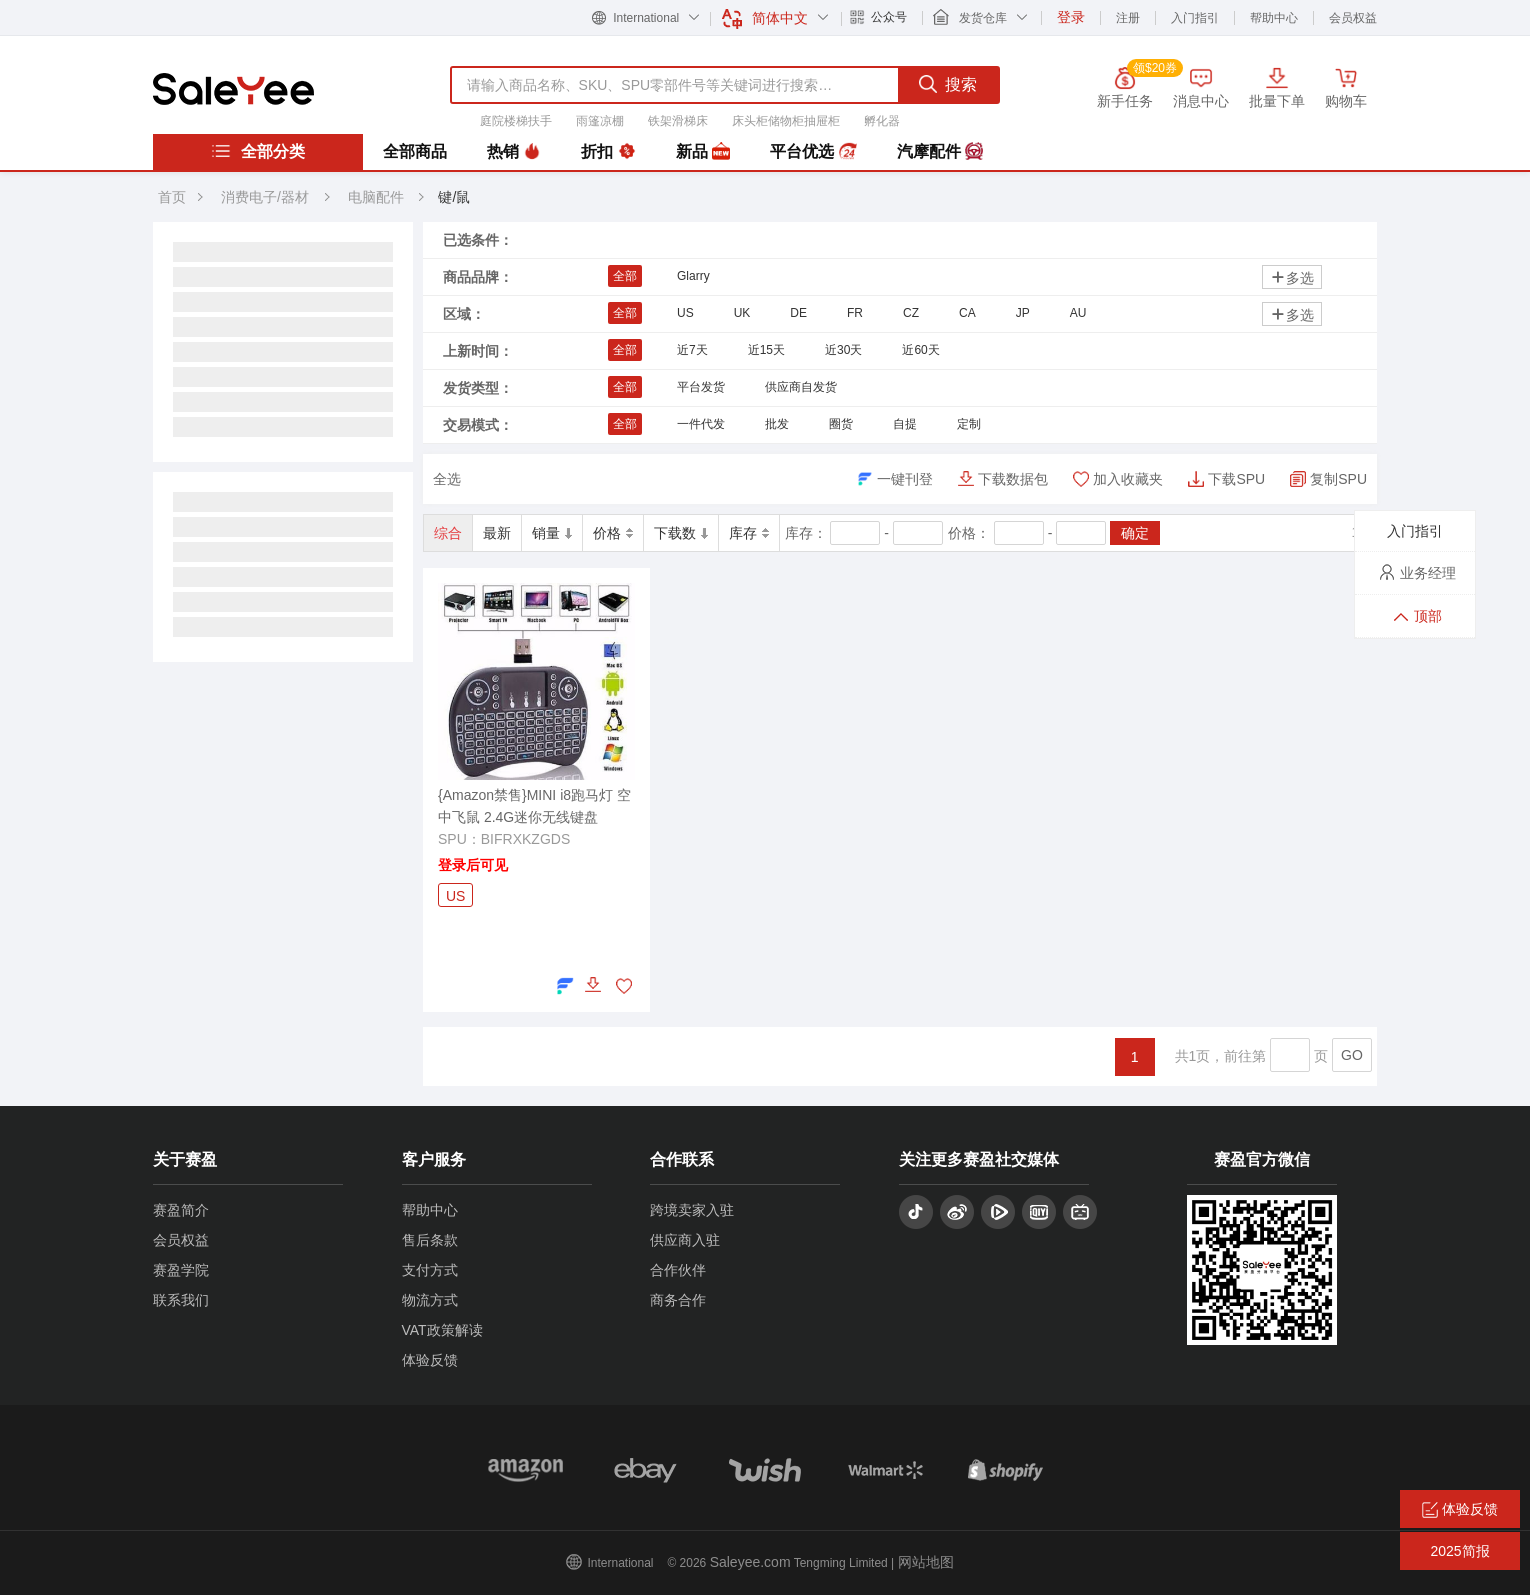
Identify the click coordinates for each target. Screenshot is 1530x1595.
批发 (777, 424)
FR (855, 313)
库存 (749, 533)
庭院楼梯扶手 (516, 121)
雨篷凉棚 (600, 121)
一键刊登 (905, 479)
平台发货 (701, 387)
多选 (1292, 277)
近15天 (766, 350)
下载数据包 (1013, 479)
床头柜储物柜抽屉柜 (786, 121)
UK (742, 313)
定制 (969, 424)
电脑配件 (378, 197)
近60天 (920, 350)
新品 (703, 152)
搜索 (948, 84)
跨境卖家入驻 (692, 1210)
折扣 (608, 152)
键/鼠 (454, 197)
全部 (625, 276)
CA (967, 313)
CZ (911, 313)
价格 (613, 533)
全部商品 (415, 151)
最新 (497, 533)
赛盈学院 (181, 1270)
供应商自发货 (801, 387)
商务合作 (678, 1300)
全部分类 (258, 151)
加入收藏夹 (1128, 479)
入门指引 (1195, 18)
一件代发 (701, 424)
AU (1078, 313)
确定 (1135, 533)
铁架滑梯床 (678, 121)
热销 (514, 152)
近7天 (692, 350)
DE (798, 313)
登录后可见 (473, 865)
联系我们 (181, 1300)
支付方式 (430, 1270)
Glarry (693, 276)
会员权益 (1353, 18)
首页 (172, 197)
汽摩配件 (940, 152)
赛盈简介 (181, 1210)
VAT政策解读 (442, 1330)
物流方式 (430, 1300)
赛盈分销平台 (233, 89)
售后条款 (430, 1240)
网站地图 (926, 1562)
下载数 (681, 533)
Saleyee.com (750, 1562)
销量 (552, 533)
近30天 (843, 350)
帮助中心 (1274, 18)
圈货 (841, 424)
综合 (448, 533)
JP (1023, 313)
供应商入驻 (685, 1240)
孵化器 (882, 121)
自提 (905, 424)
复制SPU (1338, 479)
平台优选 (813, 152)
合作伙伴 (678, 1270)
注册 (1128, 18)
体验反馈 (430, 1360)
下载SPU (1236, 479)
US (685, 313)
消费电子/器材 (265, 197)
